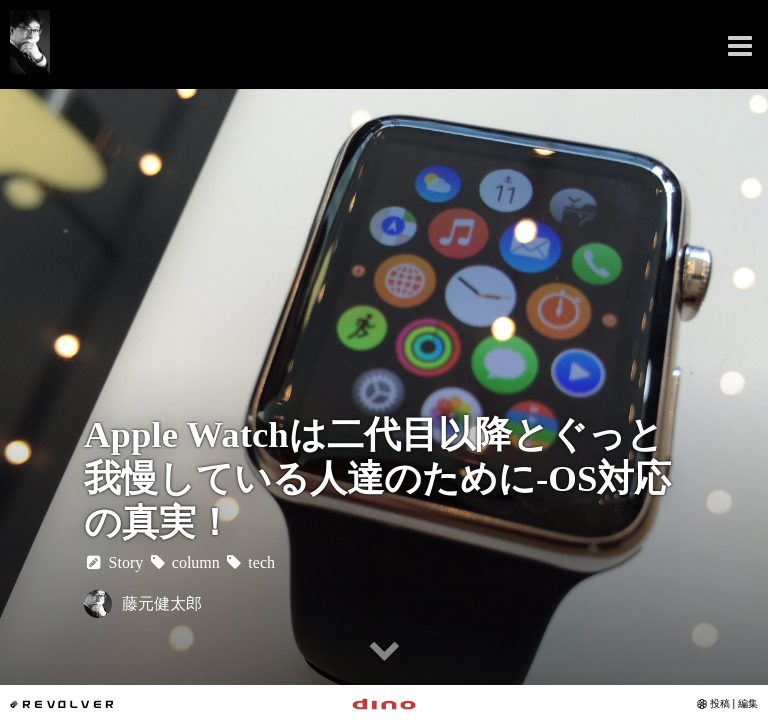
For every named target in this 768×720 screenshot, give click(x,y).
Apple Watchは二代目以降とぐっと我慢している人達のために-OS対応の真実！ (377, 478)
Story (113, 562)
